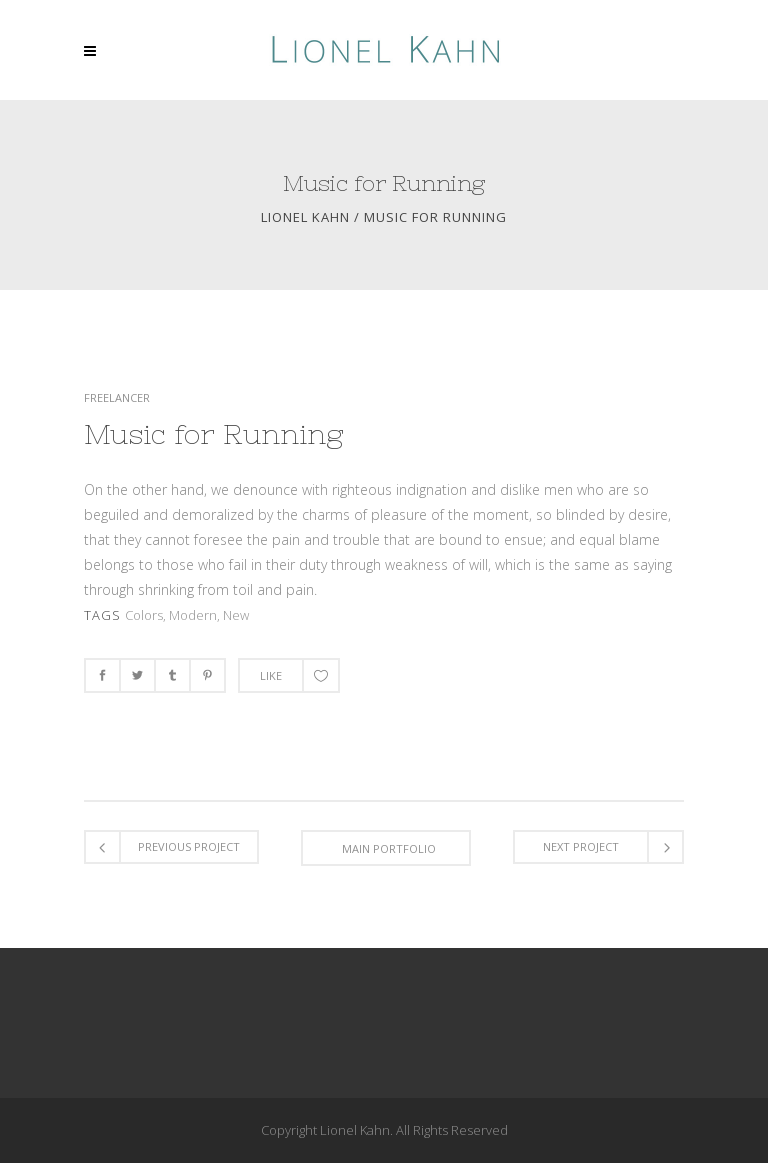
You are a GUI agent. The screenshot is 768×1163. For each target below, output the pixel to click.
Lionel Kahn (305, 217)
